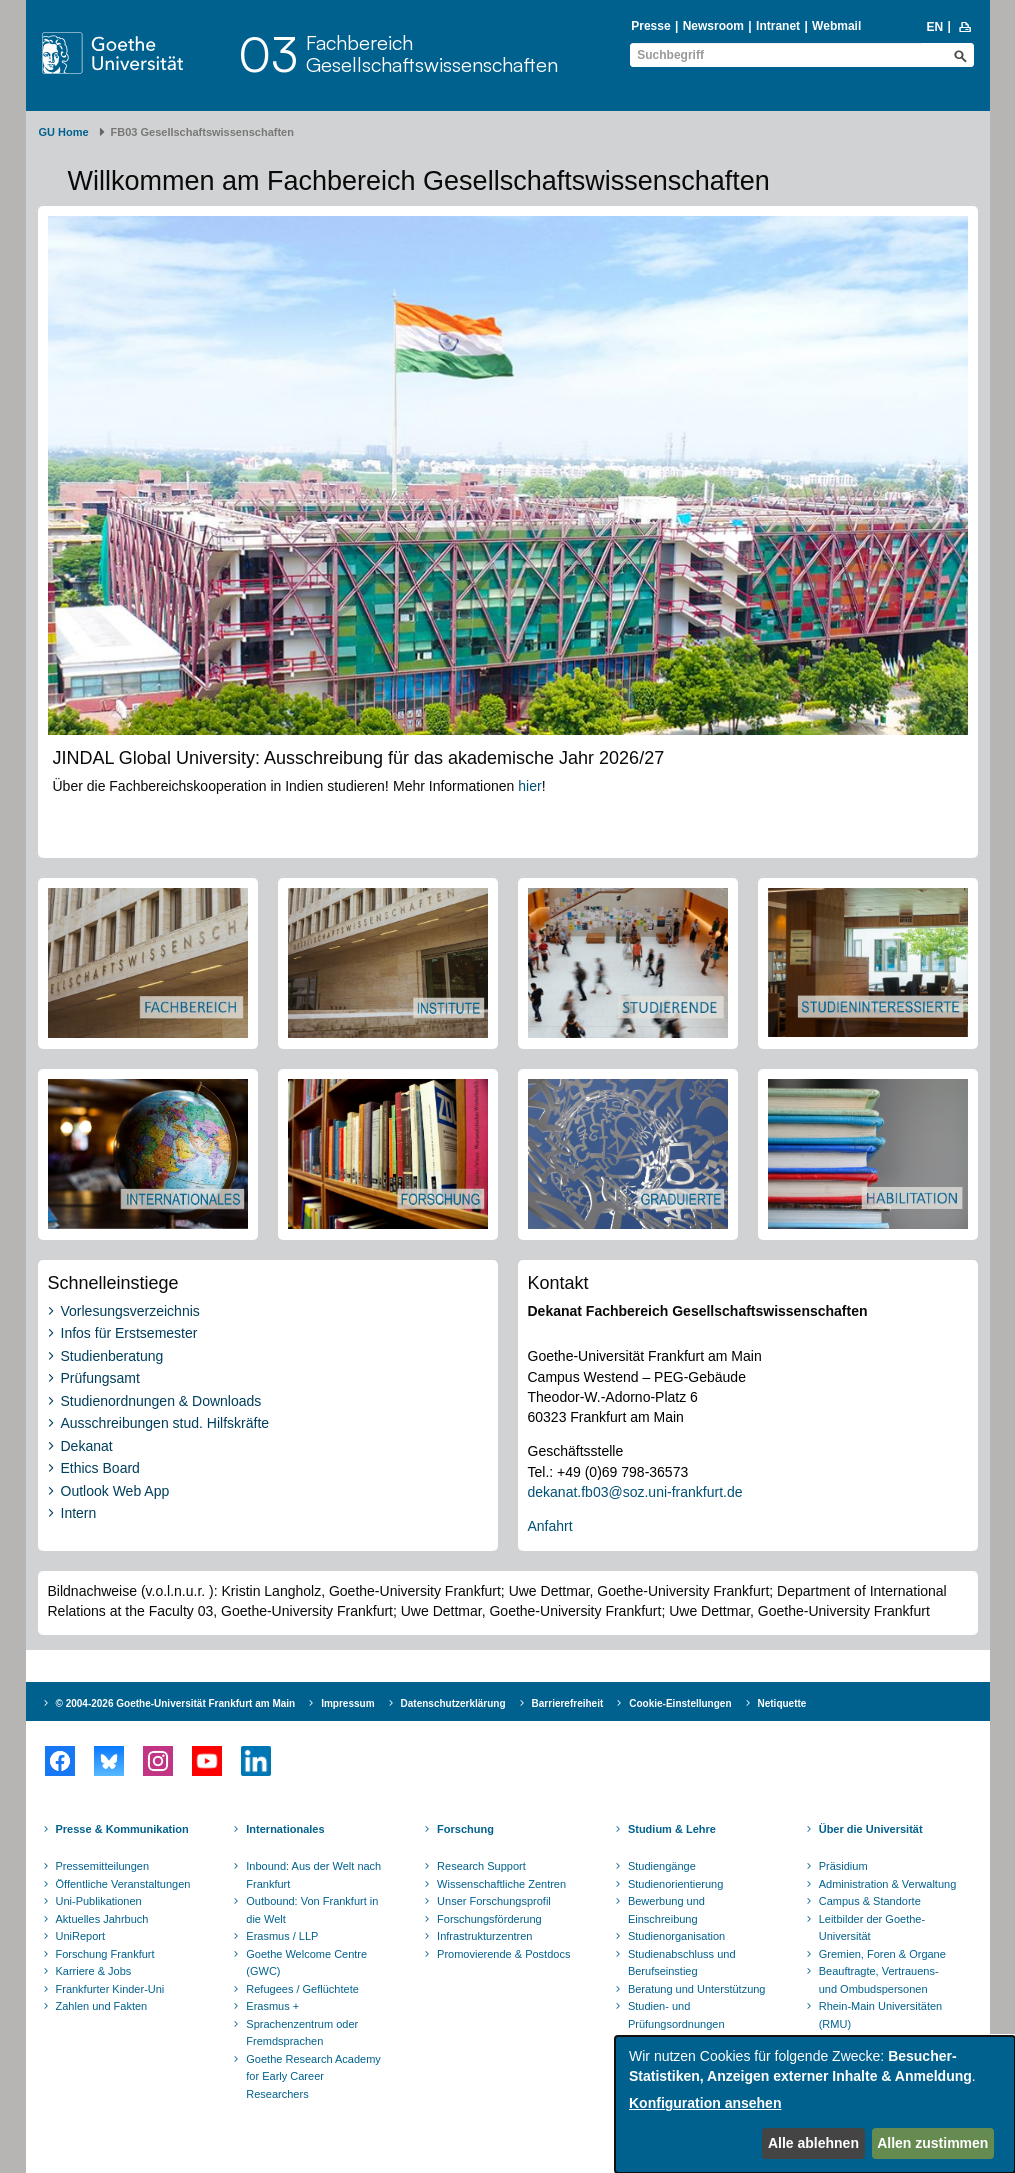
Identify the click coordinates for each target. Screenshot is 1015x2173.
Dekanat (87, 1446)
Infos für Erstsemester (129, 1333)
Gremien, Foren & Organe (882, 1954)
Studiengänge (662, 1866)
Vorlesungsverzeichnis (130, 1311)
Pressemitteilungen (103, 1866)
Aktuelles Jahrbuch (102, 1919)
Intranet (778, 26)
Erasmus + (272, 2006)
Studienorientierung (675, 1884)
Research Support (481, 1866)
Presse (650, 26)
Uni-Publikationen (99, 1901)
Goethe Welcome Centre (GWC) (306, 1963)
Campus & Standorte (870, 1901)
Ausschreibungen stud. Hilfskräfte (165, 1423)
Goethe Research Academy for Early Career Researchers (313, 2076)
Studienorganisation (676, 1936)
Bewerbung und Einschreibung (666, 1910)
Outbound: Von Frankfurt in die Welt (312, 1910)
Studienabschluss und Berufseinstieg (682, 1963)
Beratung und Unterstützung (697, 1989)
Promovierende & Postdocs (503, 1954)
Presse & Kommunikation (122, 1829)
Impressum (347, 1703)
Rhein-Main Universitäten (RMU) (881, 2015)
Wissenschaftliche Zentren (501, 1884)
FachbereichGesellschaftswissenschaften (432, 53)
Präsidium (843, 1866)
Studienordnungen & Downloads (161, 1401)
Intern (79, 1513)
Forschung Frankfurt (105, 1954)
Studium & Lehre (672, 1829)
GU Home (64, 132)
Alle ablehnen (813, 2143)
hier (529, 786)
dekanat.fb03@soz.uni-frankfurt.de (635, 1492)
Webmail (836, 26)
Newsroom (713, 26)
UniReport (81, 1936)
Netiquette (782, 1703)
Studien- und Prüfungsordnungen (676, 2015)
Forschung (465, 1829)
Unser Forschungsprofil (494, 1901)
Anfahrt (550, 1526)
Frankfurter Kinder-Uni (110, 1989)
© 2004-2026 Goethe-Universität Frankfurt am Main (176, 1703)
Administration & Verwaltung (888, 1884)
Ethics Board (100, 1468)
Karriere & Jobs (94, 1971)
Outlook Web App (115, 1491)
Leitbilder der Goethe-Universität (872, 1928)
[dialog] (815, 2104)
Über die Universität (871, 1829)
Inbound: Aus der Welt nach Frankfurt (313, 1875)
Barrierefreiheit (568, 1703)
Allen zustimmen (932, 2143)
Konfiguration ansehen (705, 2103)
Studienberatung (112, 1356)
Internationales (285, 1829)
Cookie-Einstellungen (680, 1703)
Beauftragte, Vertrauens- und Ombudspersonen (879, 1980)
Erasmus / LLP (282, 1936)
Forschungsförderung (489, 1919)
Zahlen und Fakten (102, 2006)
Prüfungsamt (100, 1378)
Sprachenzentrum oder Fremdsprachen (302, 2033)
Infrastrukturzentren (484, 1936)
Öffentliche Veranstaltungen (123, 1884)
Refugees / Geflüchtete (302, 1989)
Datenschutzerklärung (453, 1703)
